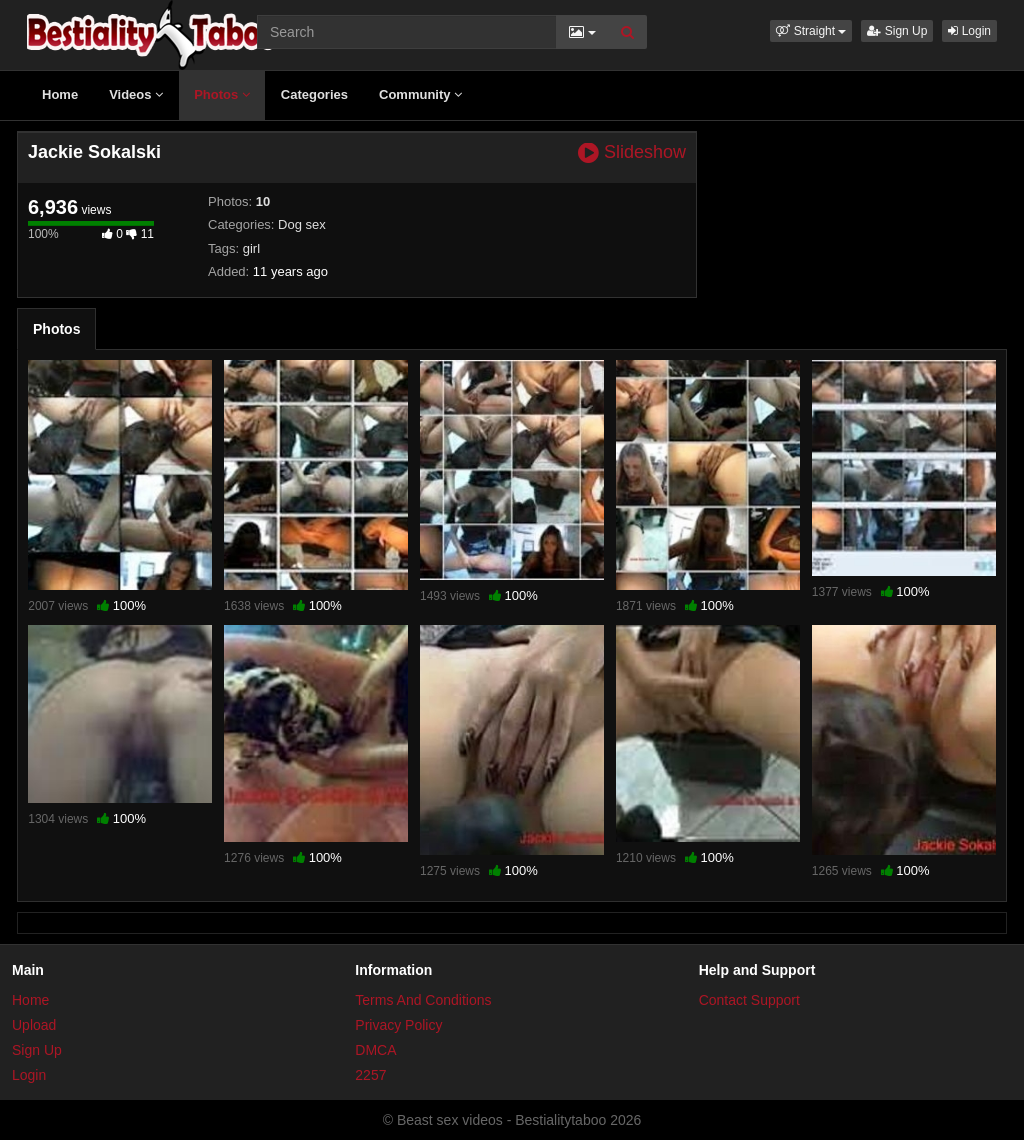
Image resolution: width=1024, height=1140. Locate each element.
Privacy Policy (398, 1025)
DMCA (375, 1050)
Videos (136, 94)
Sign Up (897, 31)
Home (60, 94)
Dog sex (302, 224)
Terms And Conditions (423, 1000)
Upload (34, 1025)
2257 (370, 1075)
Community (420, 94)
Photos (222, 94)
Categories (314, 94)
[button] (811, 31)
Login (969, 31)
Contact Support (749, 1000)
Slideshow (632, 152)
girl (251, 248)
